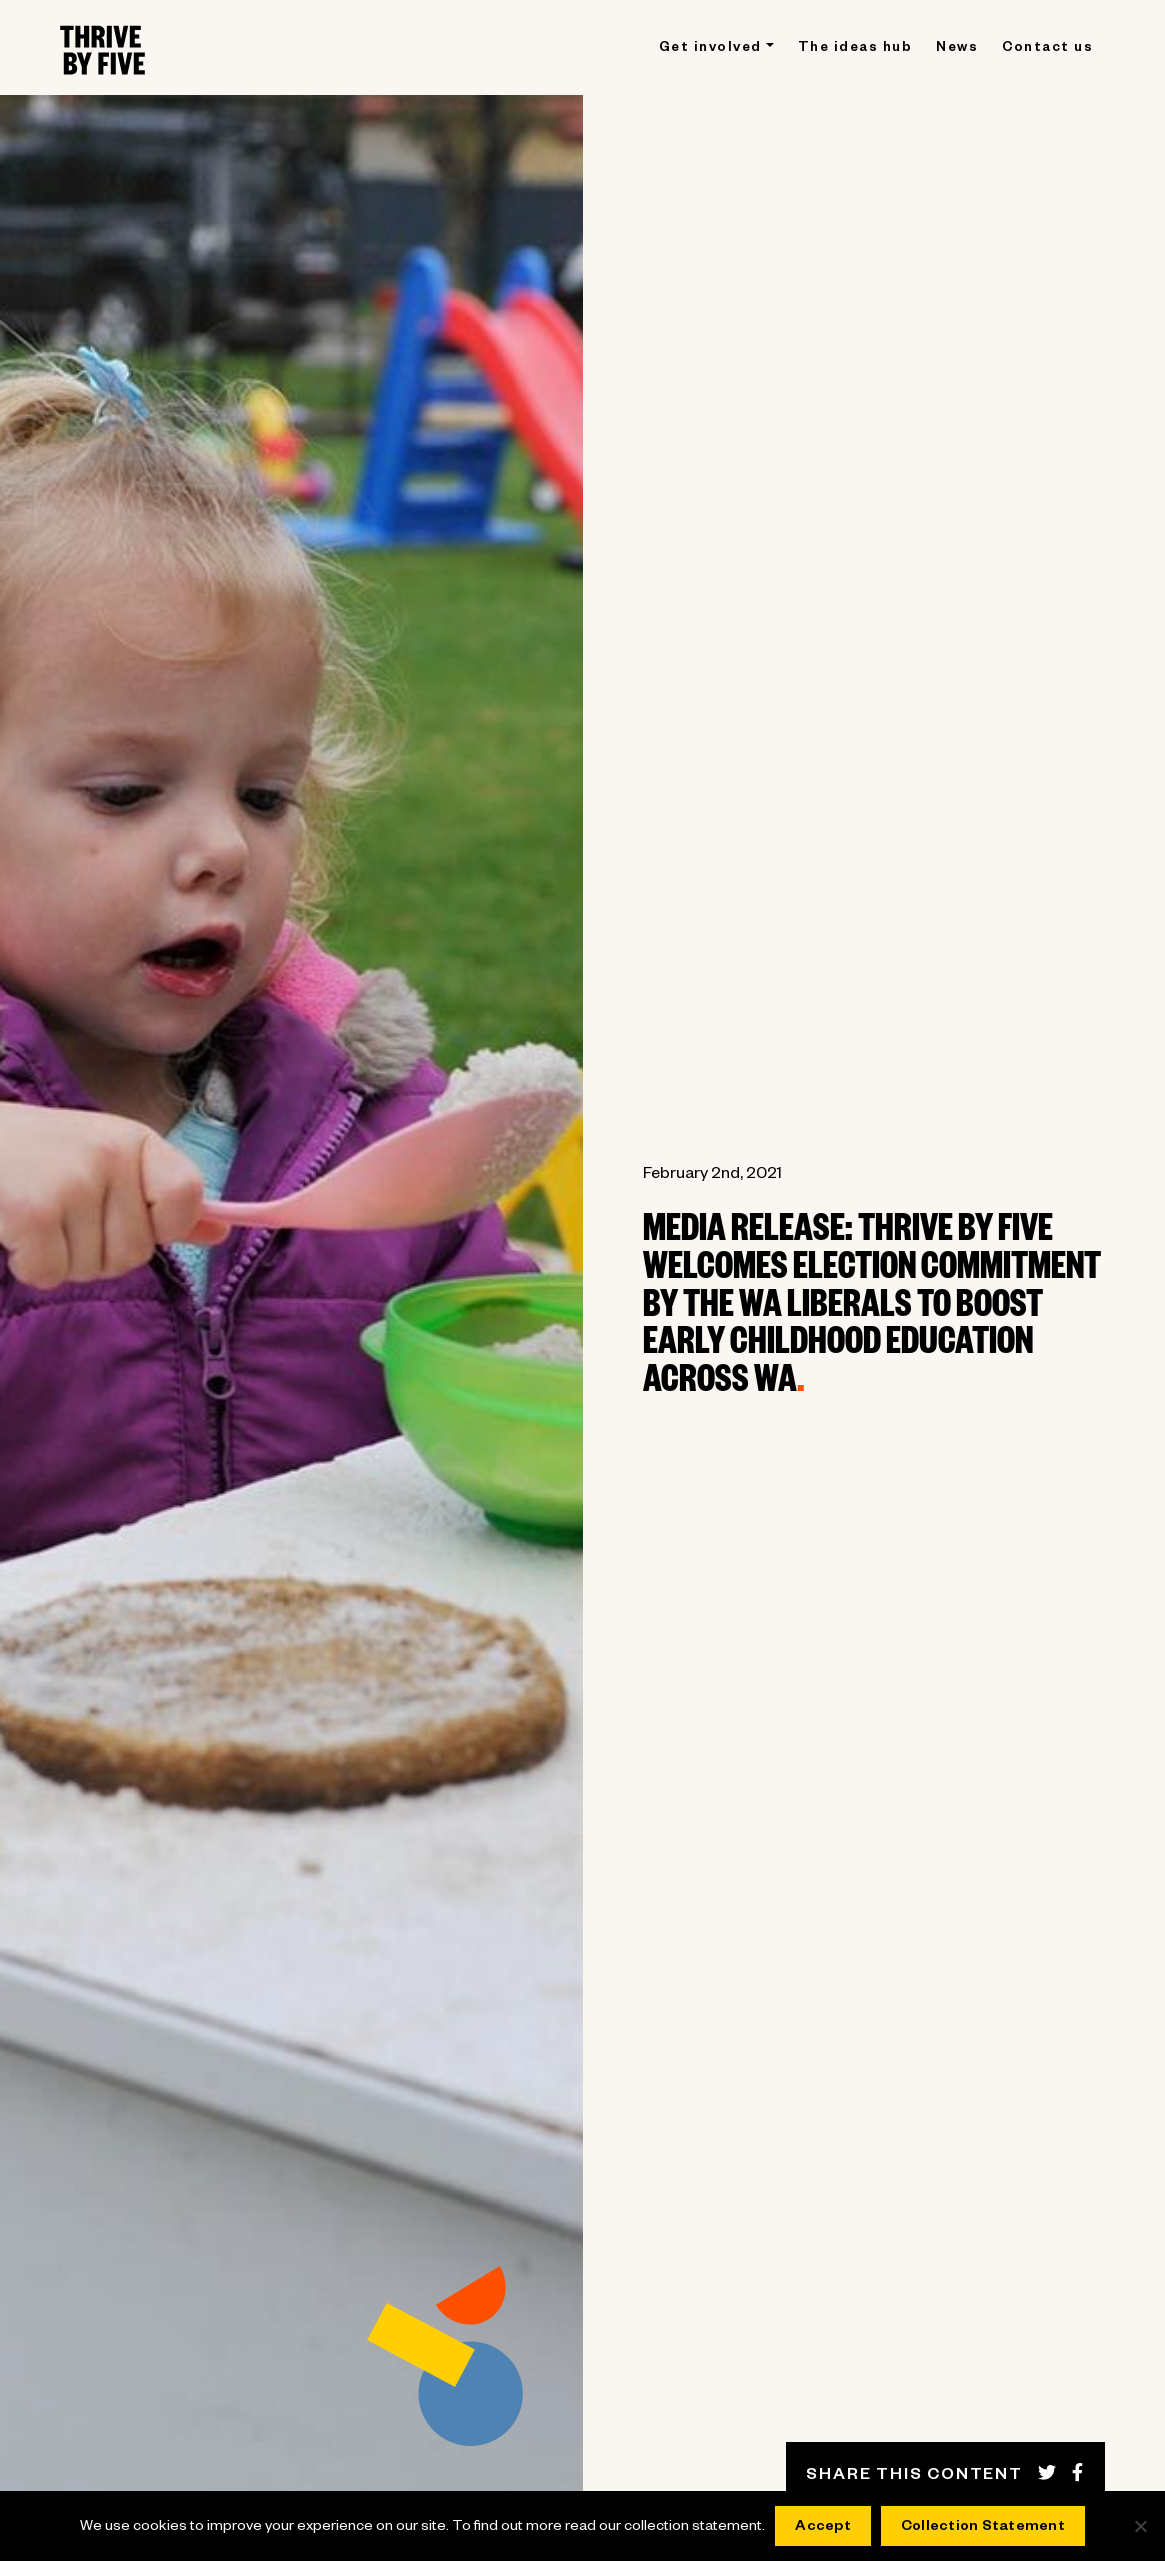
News (957, 49)
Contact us (1047, 49)
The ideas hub (855, 49)
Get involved (710, 49)
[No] (1140, 2526)
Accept (823, 2528)
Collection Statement (983, 2528)
